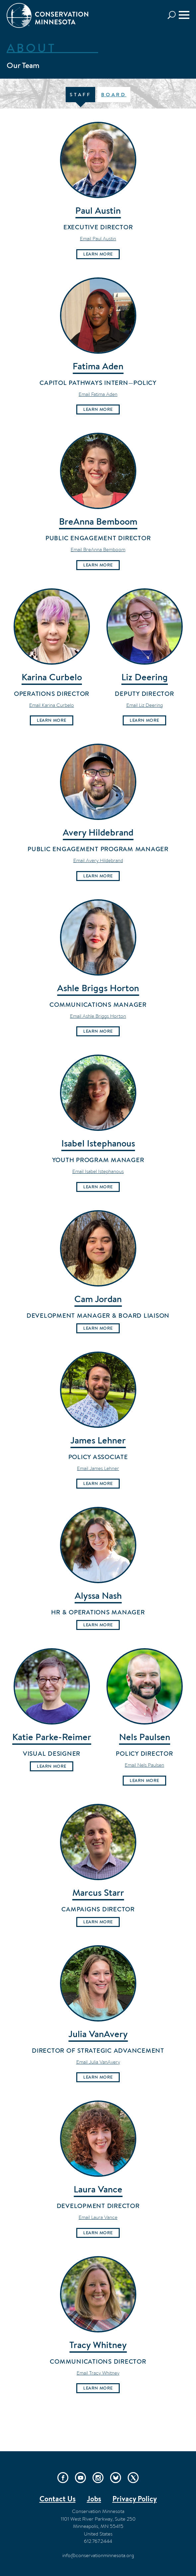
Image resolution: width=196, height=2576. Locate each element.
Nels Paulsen (144, 1736)
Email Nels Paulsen (144, 1765)
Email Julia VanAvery (98, 2062)
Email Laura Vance (98, 2217)
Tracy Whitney (98, 2344)
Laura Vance (98, 2189)
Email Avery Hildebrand (98, 860)
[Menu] (184, 15)
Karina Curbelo (52, 677)
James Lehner (98, 1440)
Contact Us (57, 2499)
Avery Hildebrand (98, 832)
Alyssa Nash (98, 1595)
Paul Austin (98, 210)
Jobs (94, 2499)
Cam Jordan (98, 1298)
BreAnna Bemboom (98, 521)
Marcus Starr (98, 1892)
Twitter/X (133, 2477)
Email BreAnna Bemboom (98, 549)
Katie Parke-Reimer (51, 1736)
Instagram (98, 2477)
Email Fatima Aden (98, 394)
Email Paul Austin (98, 238)
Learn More (98, 254)
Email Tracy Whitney (98, 2373)
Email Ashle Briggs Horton (98, 1016)
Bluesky (115, 2477)
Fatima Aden (98, 366)
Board (113, 94)
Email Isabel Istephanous (98, 1171)
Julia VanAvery (98, 2033)
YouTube (80, 2477)
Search (173, 15)
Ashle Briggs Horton (98, 988)
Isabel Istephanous (98, 1143)
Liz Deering (144, 677)
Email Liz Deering (144, 705)
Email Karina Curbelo (51, 705)
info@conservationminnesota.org (98, 2555)
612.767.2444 (98, 2541)
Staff (80, 94)
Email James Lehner (98, 1468)
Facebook (62, 2477)
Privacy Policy (134, 2499)
